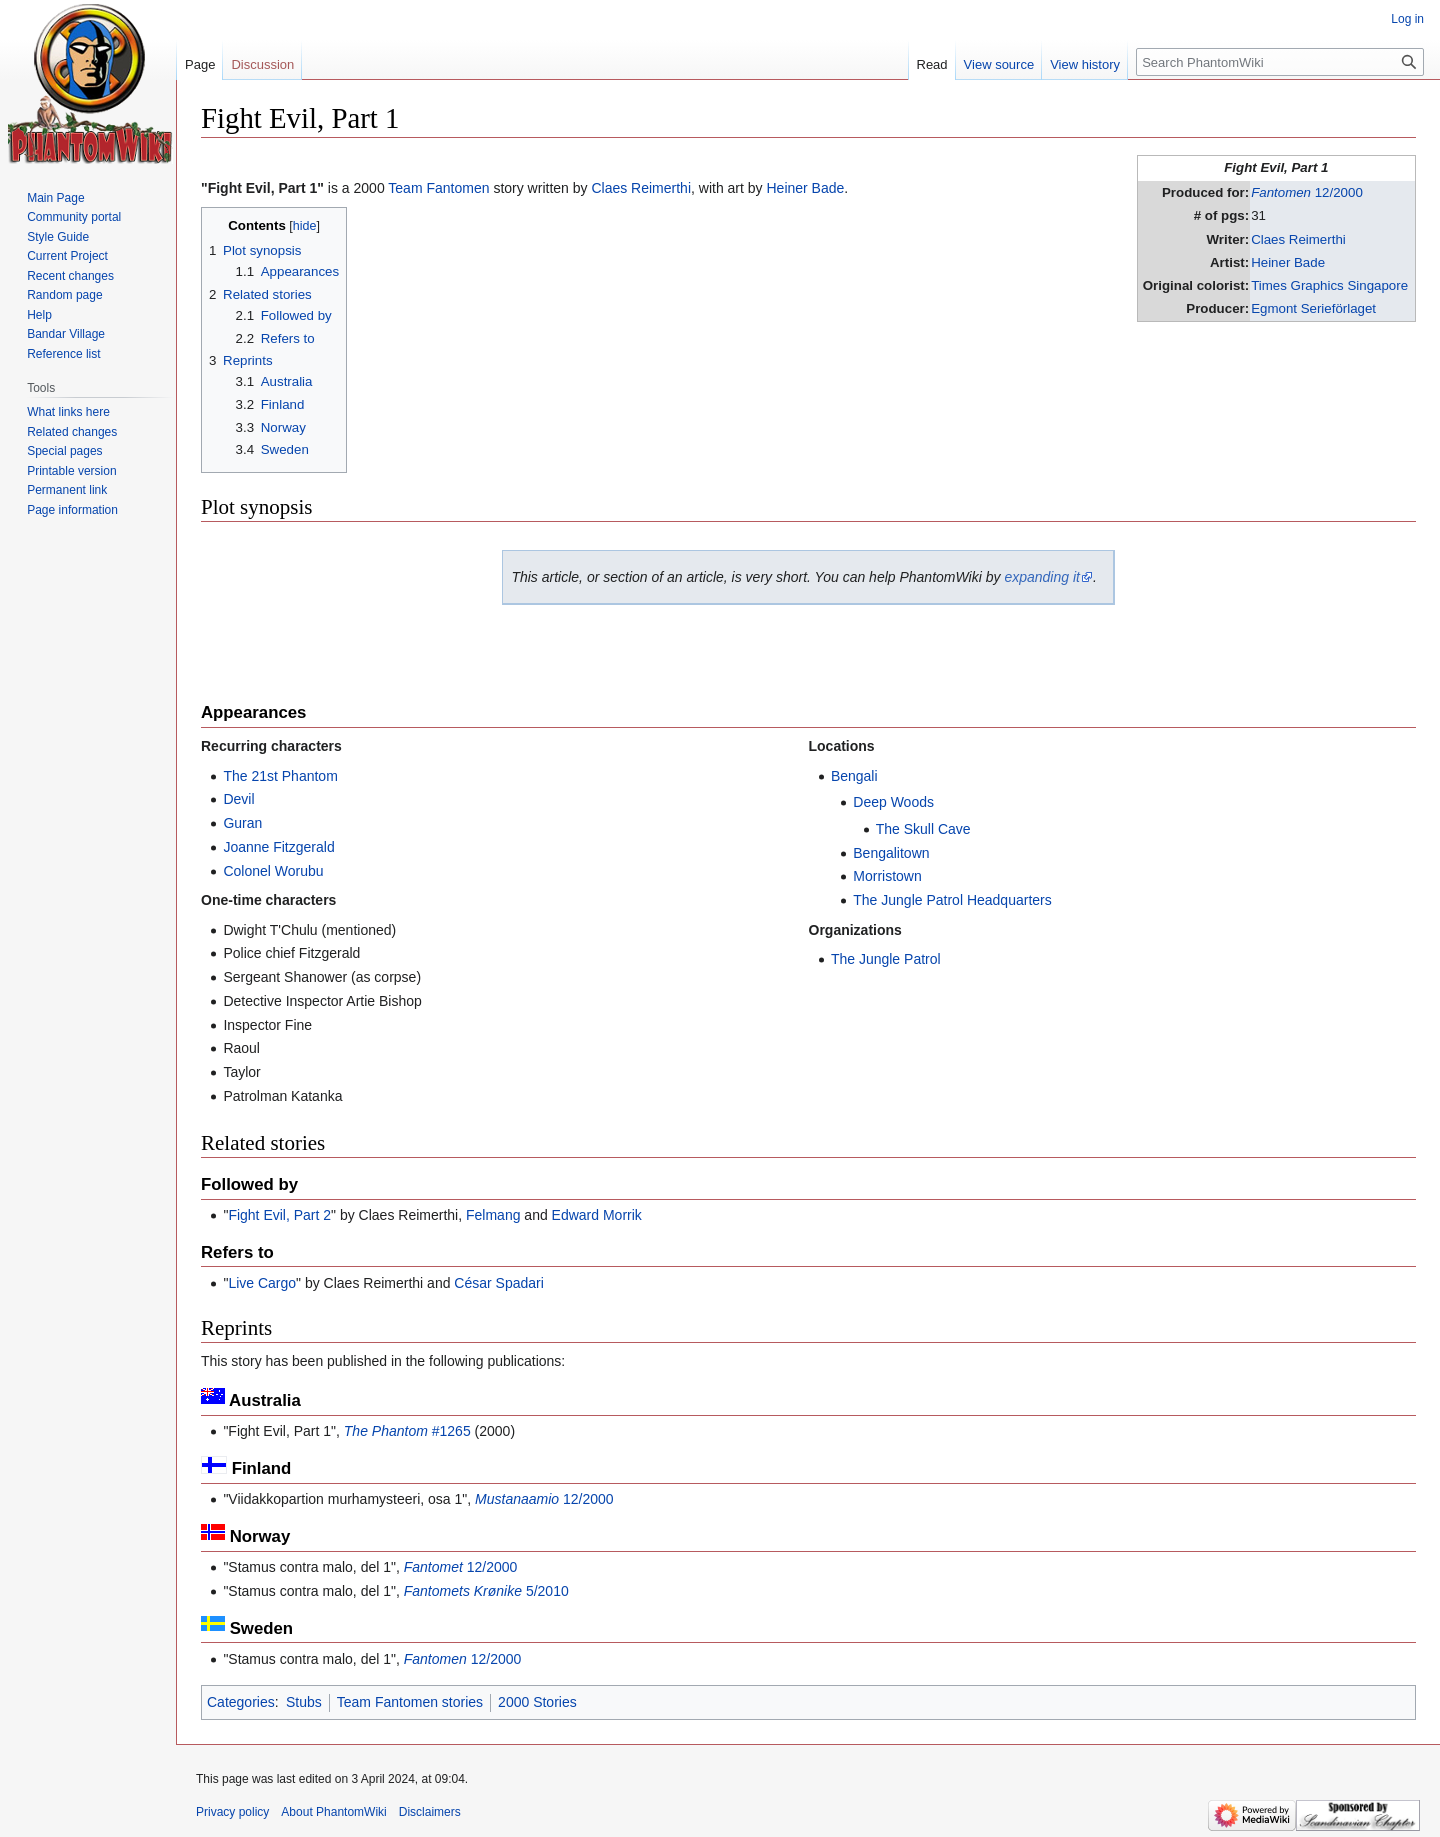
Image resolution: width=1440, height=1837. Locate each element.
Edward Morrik (597, 1215)
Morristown (887, 876)
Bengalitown (891, 853)
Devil (238, 799)
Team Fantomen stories (410, 1702)
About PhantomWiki (333, 1812)
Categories (241, 1702)
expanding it (1042, 577)
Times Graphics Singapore (1329, 285)
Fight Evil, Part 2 (279, 1215)
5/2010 (486, 1591)
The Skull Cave (923, 829)
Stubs (304, 1702)
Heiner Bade (1288, 262)
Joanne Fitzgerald (278, 847)
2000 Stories (537, 1702)
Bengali (854, 776)
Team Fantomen (438, 188)
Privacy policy (232, 1812)
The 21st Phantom (280, 776)
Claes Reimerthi (1298, 239)
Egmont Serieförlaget (1313, 308)
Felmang (493, 1215)
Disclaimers (430, 1812)
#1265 (407, 1431)
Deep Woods (893, 802)
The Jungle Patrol (886, 959)
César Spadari (499, 1283)
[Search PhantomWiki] (1280, 62)
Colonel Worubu (273, 871)
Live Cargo (262, 1283)
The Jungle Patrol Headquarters (952, 900)
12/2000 (1307, 192)
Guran (242, 823)
